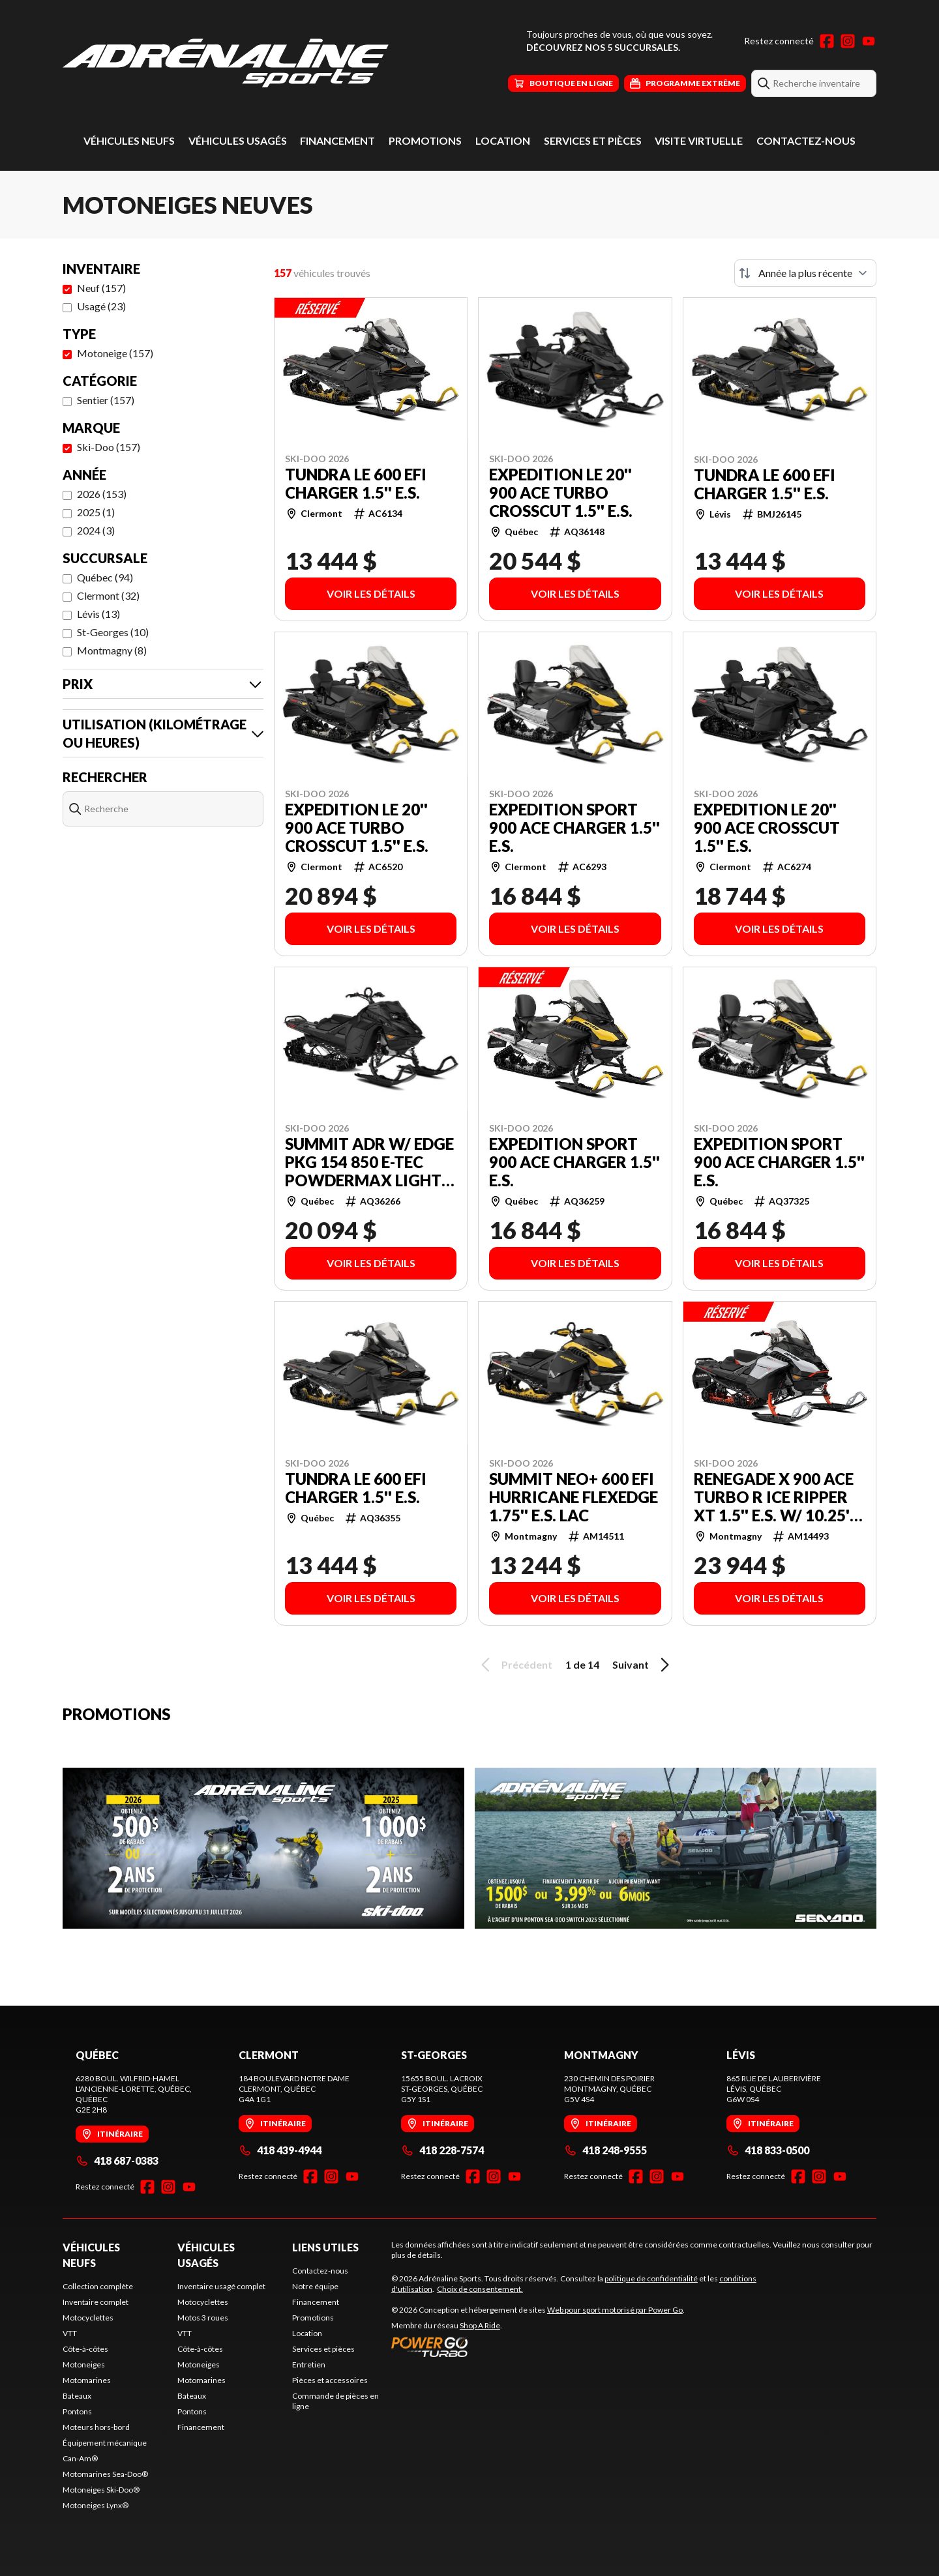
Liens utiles (325, 2247)
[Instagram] (848, 41)
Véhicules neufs (129, 140)
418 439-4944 (280, 2150)
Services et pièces (593, 140)
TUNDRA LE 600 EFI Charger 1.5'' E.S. (355, 483)
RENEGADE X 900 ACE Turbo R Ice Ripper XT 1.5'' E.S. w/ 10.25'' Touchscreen (774, 1497)
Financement (337, 140)
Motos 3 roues (202, 2317)
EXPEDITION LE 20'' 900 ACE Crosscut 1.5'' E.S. (767, 827)
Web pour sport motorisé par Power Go (615, 2310)
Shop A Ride (480, 2325)
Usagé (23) (101, 306)
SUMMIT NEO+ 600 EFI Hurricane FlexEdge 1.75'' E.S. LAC (573, 1497)
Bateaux (77, 2396)
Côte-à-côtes (85, 2349)
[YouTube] (868, 41)
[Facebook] (827, 41)
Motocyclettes (88, 2317)
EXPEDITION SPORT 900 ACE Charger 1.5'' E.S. (574, 827)
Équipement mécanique (105, 2443)
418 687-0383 (117, 2160)
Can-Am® (80, 2458)
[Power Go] (538, 2346)
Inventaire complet (95, 2302)
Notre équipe (315, 2286)
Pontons (77, 2411)
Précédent (514, 1665)
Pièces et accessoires (330, 2380)
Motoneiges (84, 2364)
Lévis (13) (98, 613)
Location (502, 140)
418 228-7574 (442, 2150)
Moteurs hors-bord (96, 2427)
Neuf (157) (101, 288)
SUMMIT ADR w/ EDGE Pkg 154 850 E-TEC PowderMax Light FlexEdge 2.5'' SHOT (369, 1162)
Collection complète (98, 2286)
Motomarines (87, 2380)
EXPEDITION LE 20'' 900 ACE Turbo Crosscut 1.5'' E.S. (561, 492)
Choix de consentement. (480, 2289)
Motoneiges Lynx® (95, 2505)
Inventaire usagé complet (221, 2286)
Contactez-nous (806, 140)
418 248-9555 (605, 2150)
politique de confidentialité (651, 2278)
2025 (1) (96, 512)
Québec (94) (105, 577)
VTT (70, 2333)
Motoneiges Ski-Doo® (101, 2490)
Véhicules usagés (237, 140)
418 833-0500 (767, 2150)
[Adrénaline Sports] (226, 63)
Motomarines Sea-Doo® (105, 2474)
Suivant (643, 1665)
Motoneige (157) (115, 353)
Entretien (308, 2364)
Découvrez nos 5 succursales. (603, 47)
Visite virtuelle (699, 140)
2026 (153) (102, 494)
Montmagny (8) (112, 650)
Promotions (425, 140)
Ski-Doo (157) (108, 447)
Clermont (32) (108, 595)
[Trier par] (805, 273)
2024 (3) (96, 530)
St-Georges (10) (113, 632)
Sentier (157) (105, 400)
